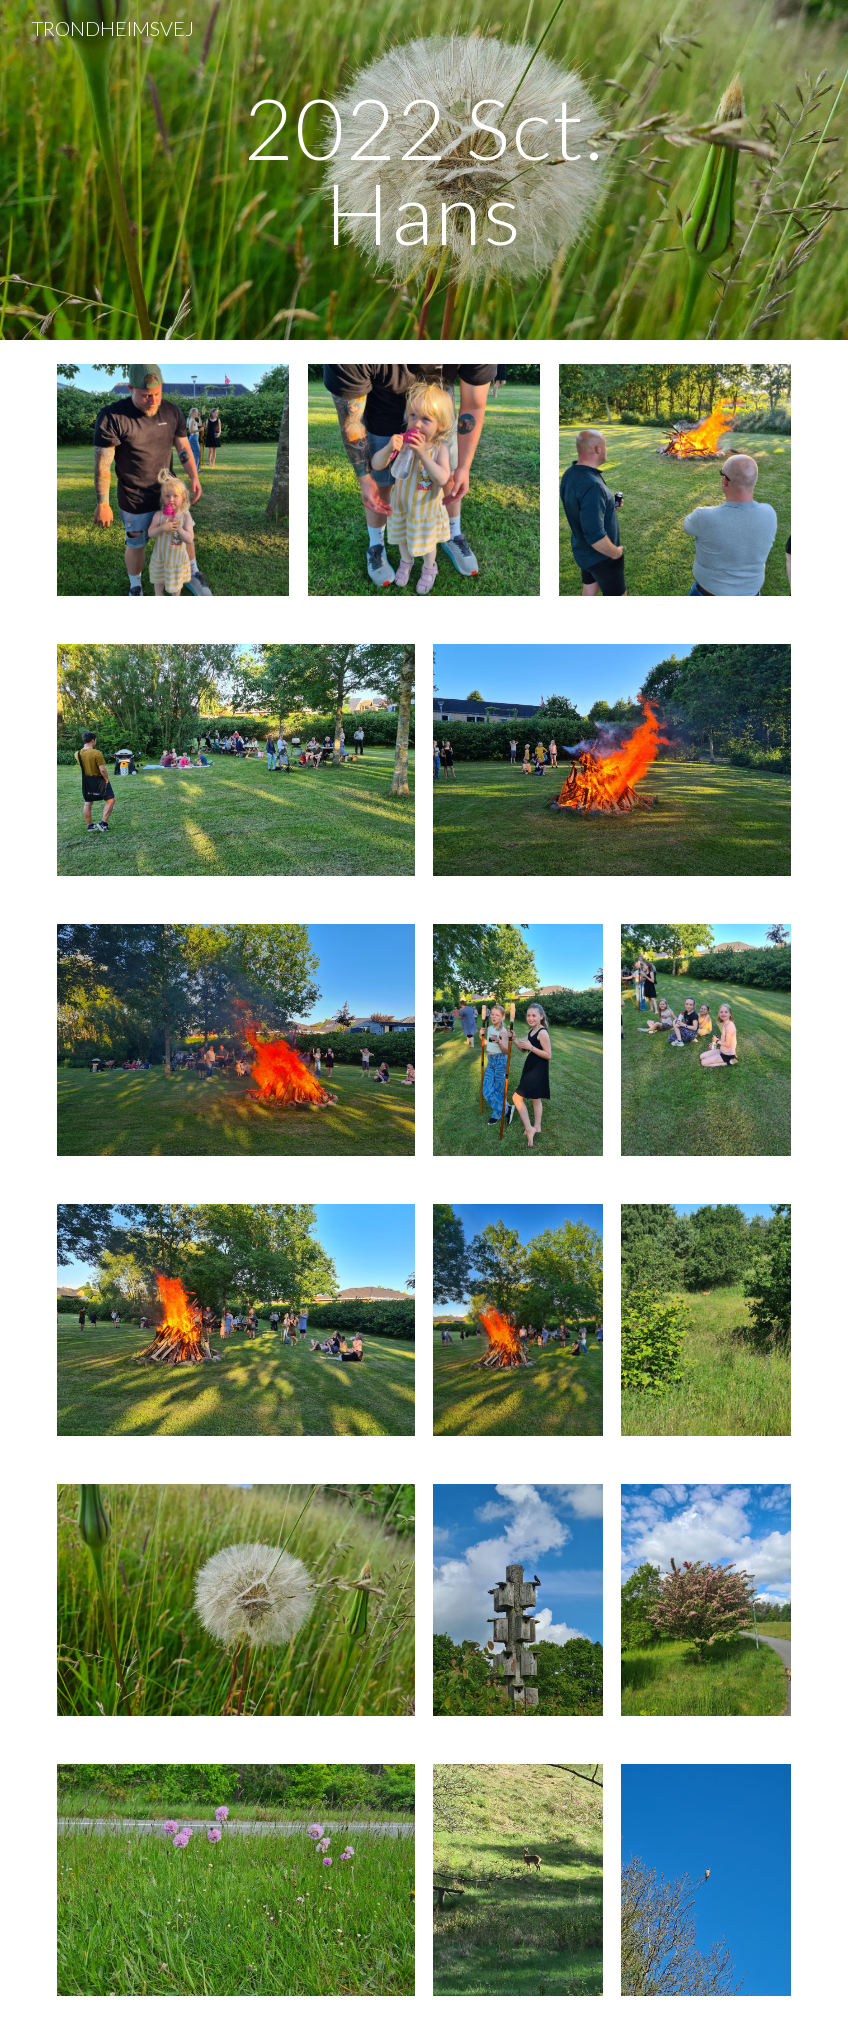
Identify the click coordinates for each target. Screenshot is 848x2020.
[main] (424, 170)
